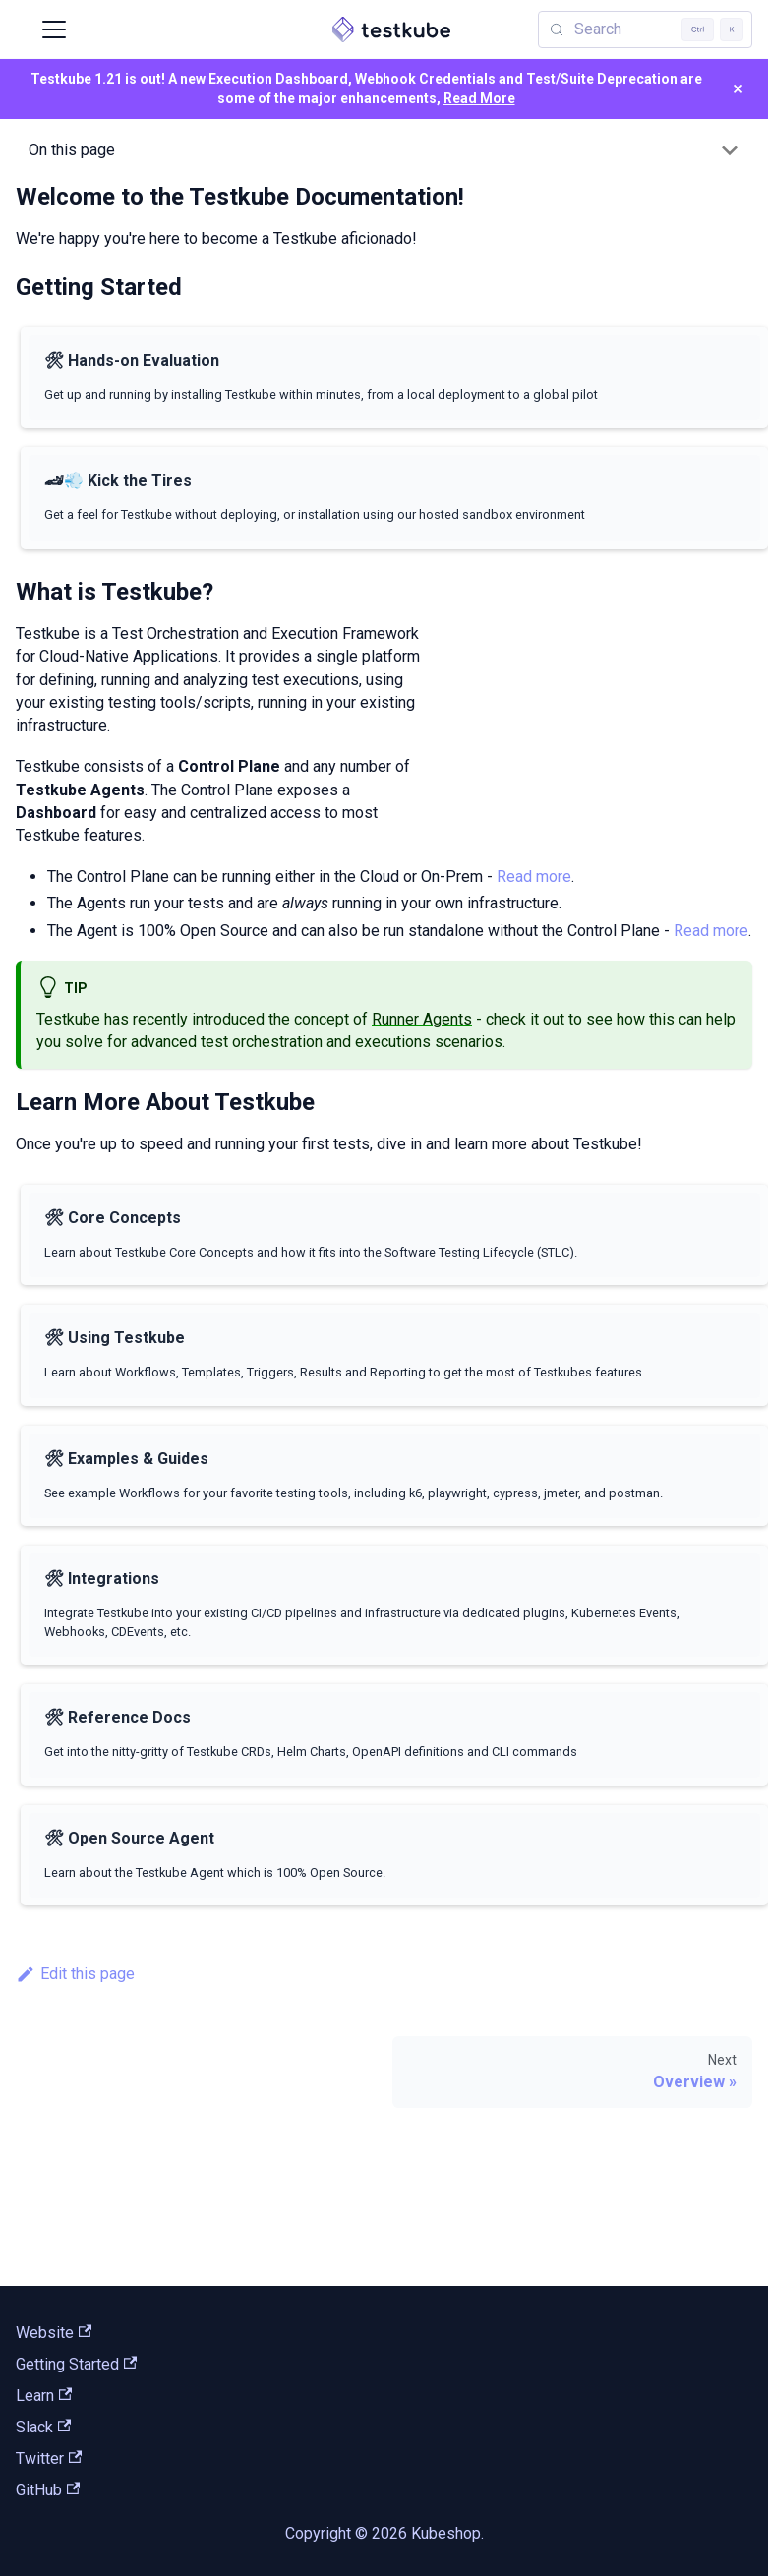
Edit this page (75, 1973)
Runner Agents (422, 1019)
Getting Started (76, 2364)
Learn (44, 2395)
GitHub (48, 2490)
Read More (479, 98)
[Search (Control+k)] (645, 29)
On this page (72, 150)
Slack (43, 2427)
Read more (534, 876)
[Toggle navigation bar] (54, 29)
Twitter (49, 2458)
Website (53, 2332)
